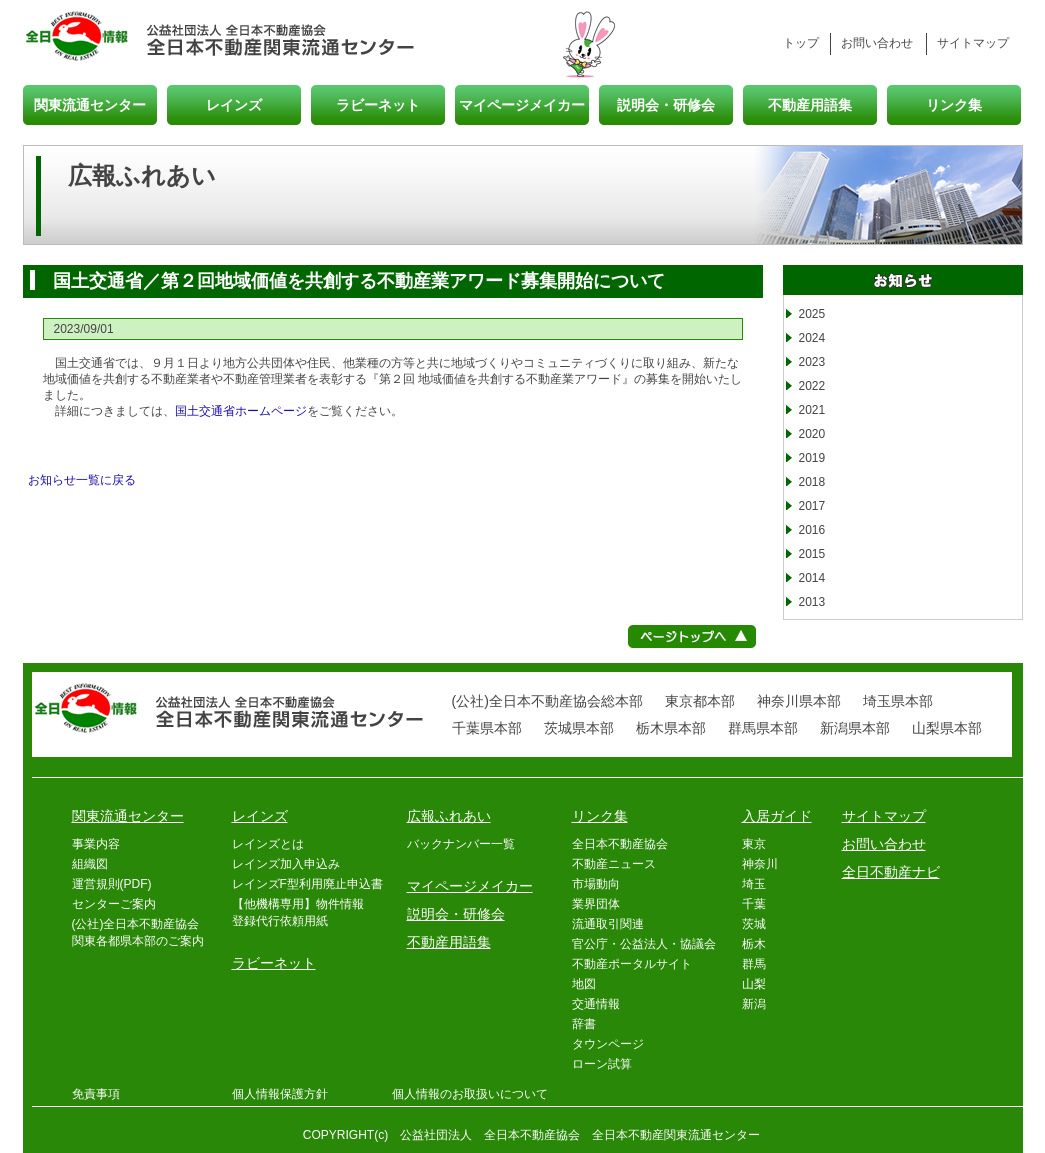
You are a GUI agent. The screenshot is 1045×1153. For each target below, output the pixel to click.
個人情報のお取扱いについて (470, 1094)
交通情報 (596, 1004)
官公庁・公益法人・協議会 (644, 944)
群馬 (754, 964)
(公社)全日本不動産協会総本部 (547, 701)
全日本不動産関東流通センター (281, 38)
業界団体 (596, 904)
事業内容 (96, 844)
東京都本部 (700, 701)
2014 (812, 578)
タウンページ (608, 1044)
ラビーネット (378, 104)
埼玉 (754, 884)
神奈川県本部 (799, 701)
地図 (584, 984)
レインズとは (268, 844)
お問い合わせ (877, 43)
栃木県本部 (671, 728)
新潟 (754, 1004)
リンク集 (954, 104)
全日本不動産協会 (620, 844)
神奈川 (760, 864)
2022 (812, 386)
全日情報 (85, 38)
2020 (812, 434)
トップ (801, 43)
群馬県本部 (763, 728)
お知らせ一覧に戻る (82, 480)
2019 (812, 458)
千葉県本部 (487, 728)
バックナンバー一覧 (461, 844)
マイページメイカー (522, 104)
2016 (812, 530)
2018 (812, 482)
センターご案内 (114, 904)
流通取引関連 (608, 924)
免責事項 (96, 1094)
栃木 (754, 944)
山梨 (754, 984)
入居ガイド (777, 816)
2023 (812, 362)
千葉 (754, 904)
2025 (812, 314)
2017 (812, 506)
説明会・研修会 (666, 104)
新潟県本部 (855, 728)
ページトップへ (692, 636)
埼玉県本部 (898, 701)
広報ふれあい (449, 816)
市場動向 (596, 884)
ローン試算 (602, 1064)
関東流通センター (90, 104)
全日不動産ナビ (891, 872)
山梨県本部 (947, 728)
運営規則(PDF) (112, 884)
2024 (812, 338)
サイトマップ (973, 43)
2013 (812, 602)
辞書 (584, 1024)
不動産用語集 (810, 104)
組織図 (90, 864)
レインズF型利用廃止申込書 (307, 884)
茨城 (754, 924)
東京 (754, 844)
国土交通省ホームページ (241, 411)
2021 (812, 410)
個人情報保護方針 (280, 1094)
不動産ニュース (614, 864)
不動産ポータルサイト (632, 964)
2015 (812, 554)
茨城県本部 (579, 728)
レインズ (234, 104)
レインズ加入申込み (286, 864)
